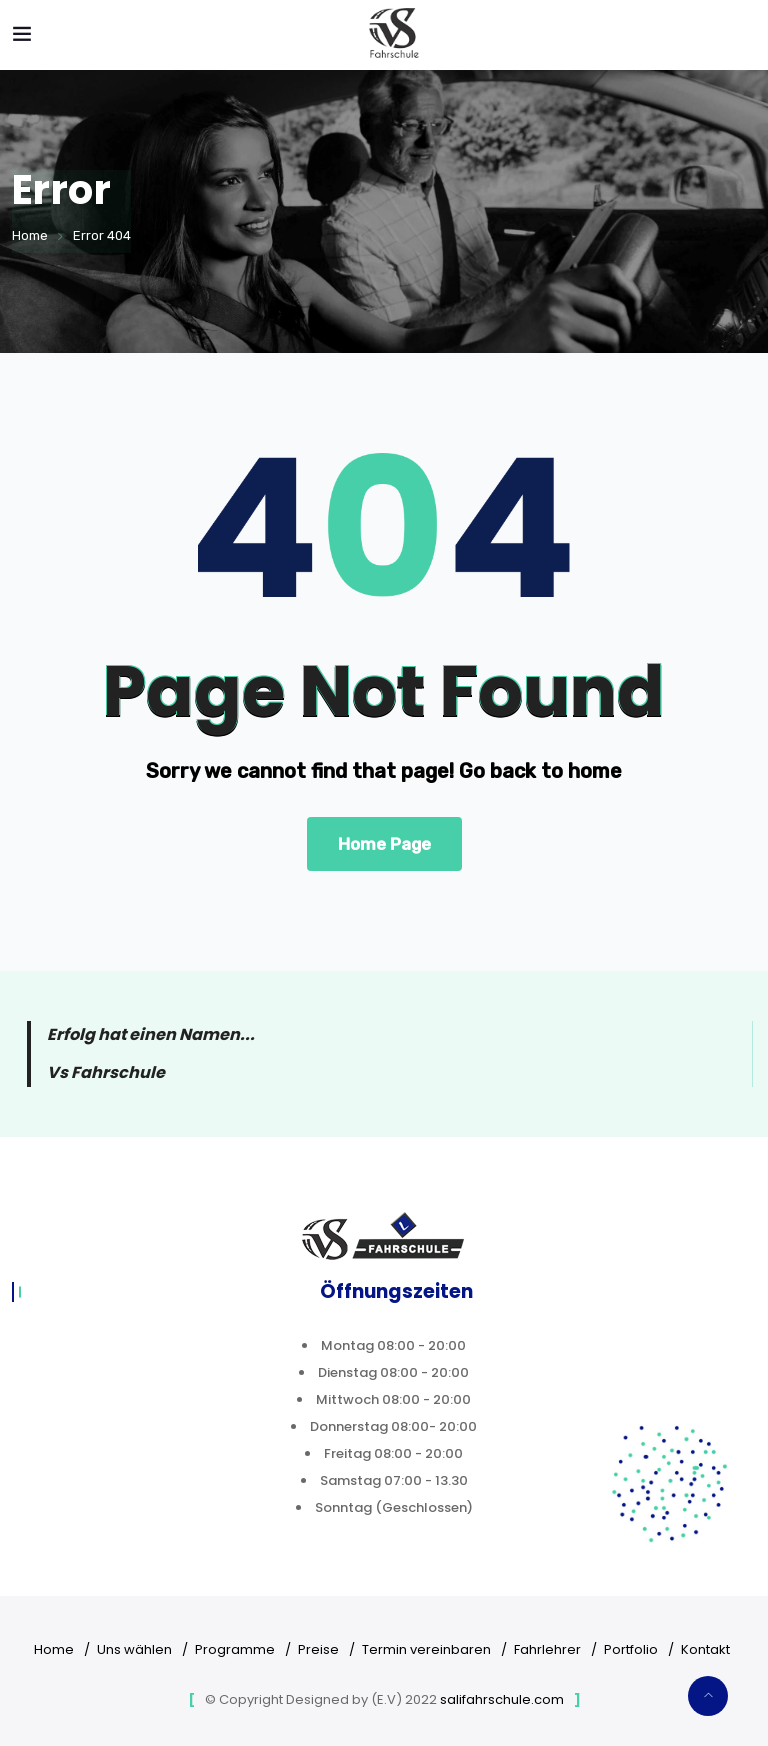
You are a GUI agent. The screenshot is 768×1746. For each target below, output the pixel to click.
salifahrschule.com (502, 1699)
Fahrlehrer (547, 1649)
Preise (318, 1649)
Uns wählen (134, 1649)
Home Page (384, 844)
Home (30, 235)
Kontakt (705, 1649)
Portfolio (631, 1649)
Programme (235, 1649)
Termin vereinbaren (426, 1649)
